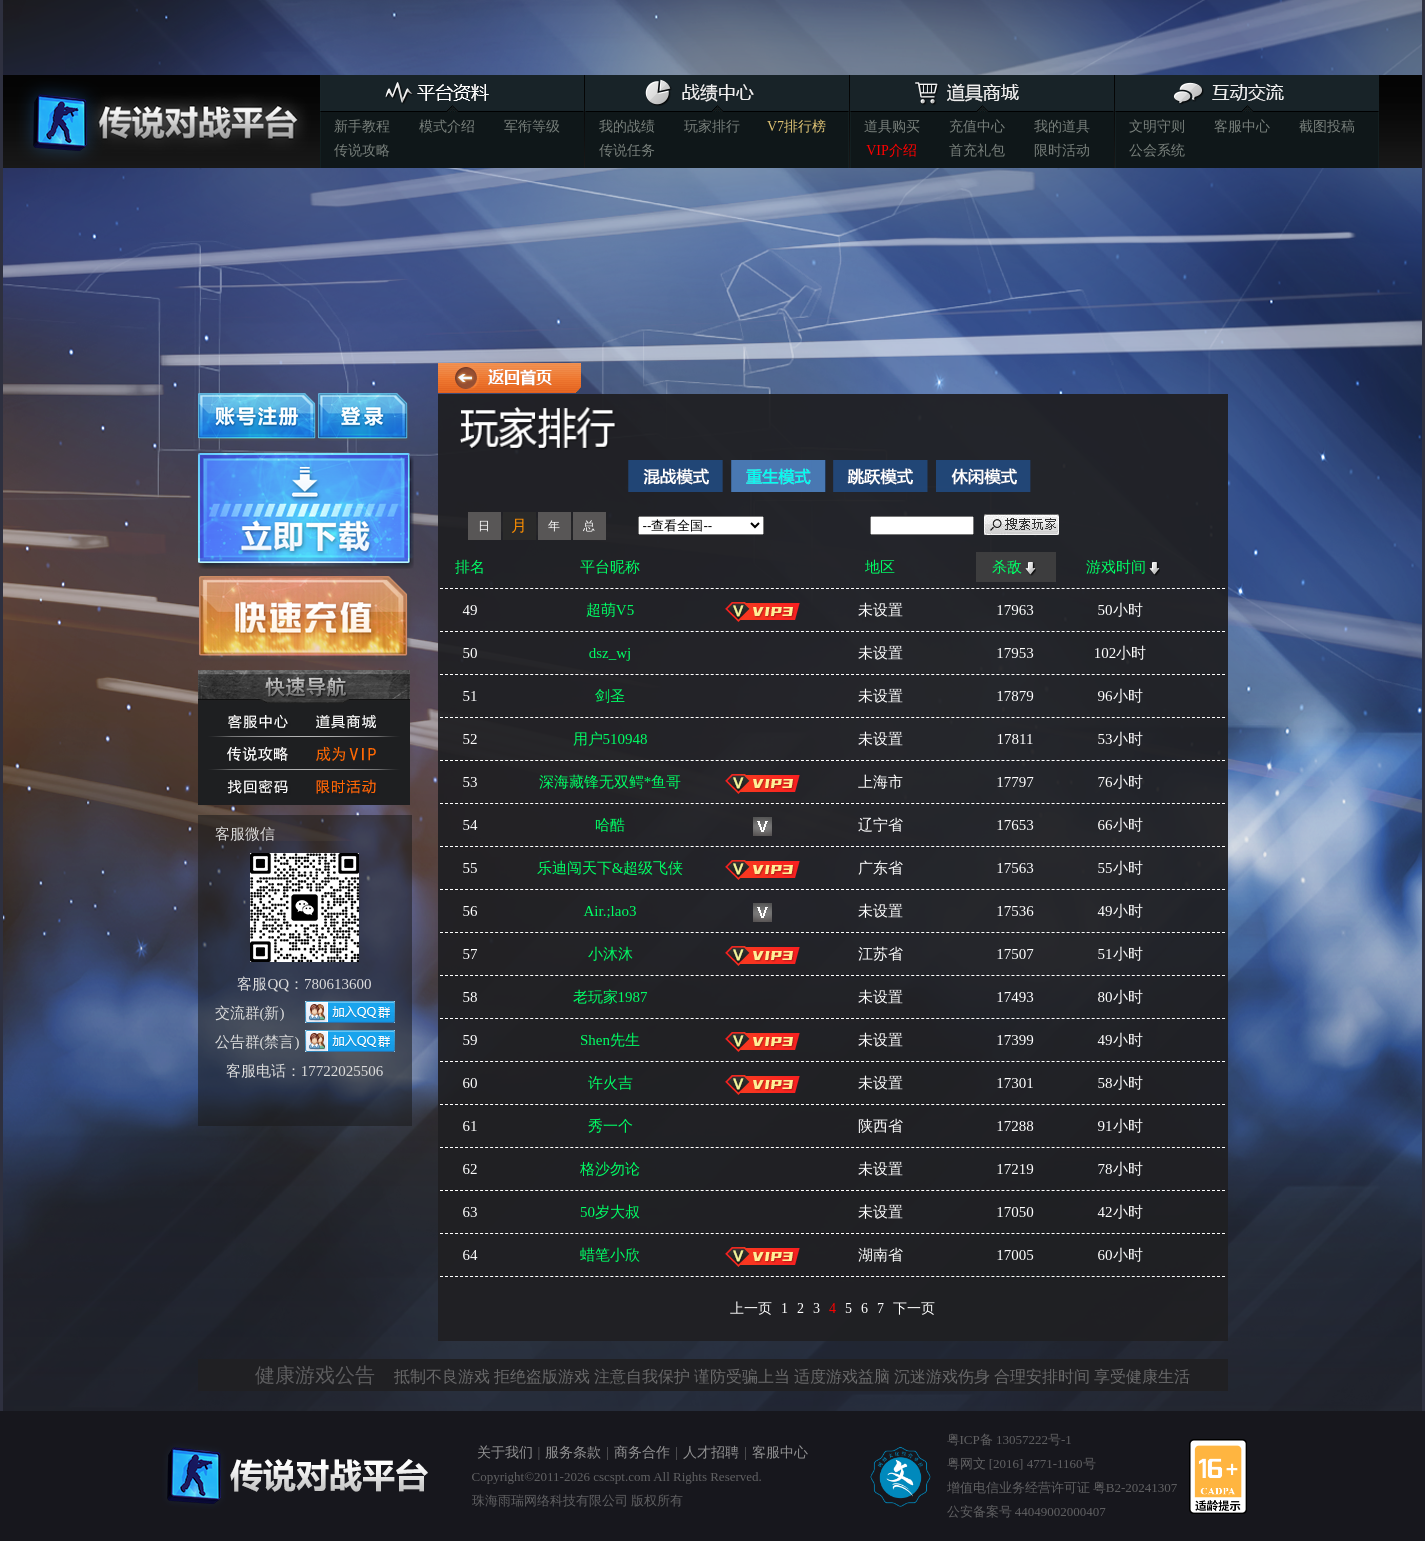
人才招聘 (711, 1452)
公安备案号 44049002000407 (1026, 1511)
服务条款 (573, 1452)
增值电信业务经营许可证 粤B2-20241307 (1062, 1487)
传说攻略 (362, 150)
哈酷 (610, 825)
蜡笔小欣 (610, 1255)
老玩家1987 (610, 997)
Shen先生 (610, 1040)
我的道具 (1062, 126)
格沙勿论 (610, 1169)
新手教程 (362, 126)
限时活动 (1062, 150)
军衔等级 (532, 126)
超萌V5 (610, 610)
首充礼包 (977, 150)
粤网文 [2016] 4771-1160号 (1021, 1463)
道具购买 (892, 126)
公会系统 (1157, 150)
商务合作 (642, 1452)
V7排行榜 (796, 126)
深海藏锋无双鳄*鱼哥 (610, 782)
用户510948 (610, 739)
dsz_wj (610, 653)
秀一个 (610, 1126)
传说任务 (627, 150)
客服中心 (1242, 126)
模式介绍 (447, 126)
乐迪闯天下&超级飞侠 (610, 868)
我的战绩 (627, 126)
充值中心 (977, 126)
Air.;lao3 (610, 911)
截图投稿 (1327, 126)
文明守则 (1157, 126)
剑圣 (610, 696)
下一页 (914, 1308)
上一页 (751, 1308)
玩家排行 (712, 126)
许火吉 (610, 1083)
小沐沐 (610, 954)
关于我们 (505, 1452)
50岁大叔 (610, 1212)
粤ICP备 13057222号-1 (1009, 1439)
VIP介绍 (891, 150)
